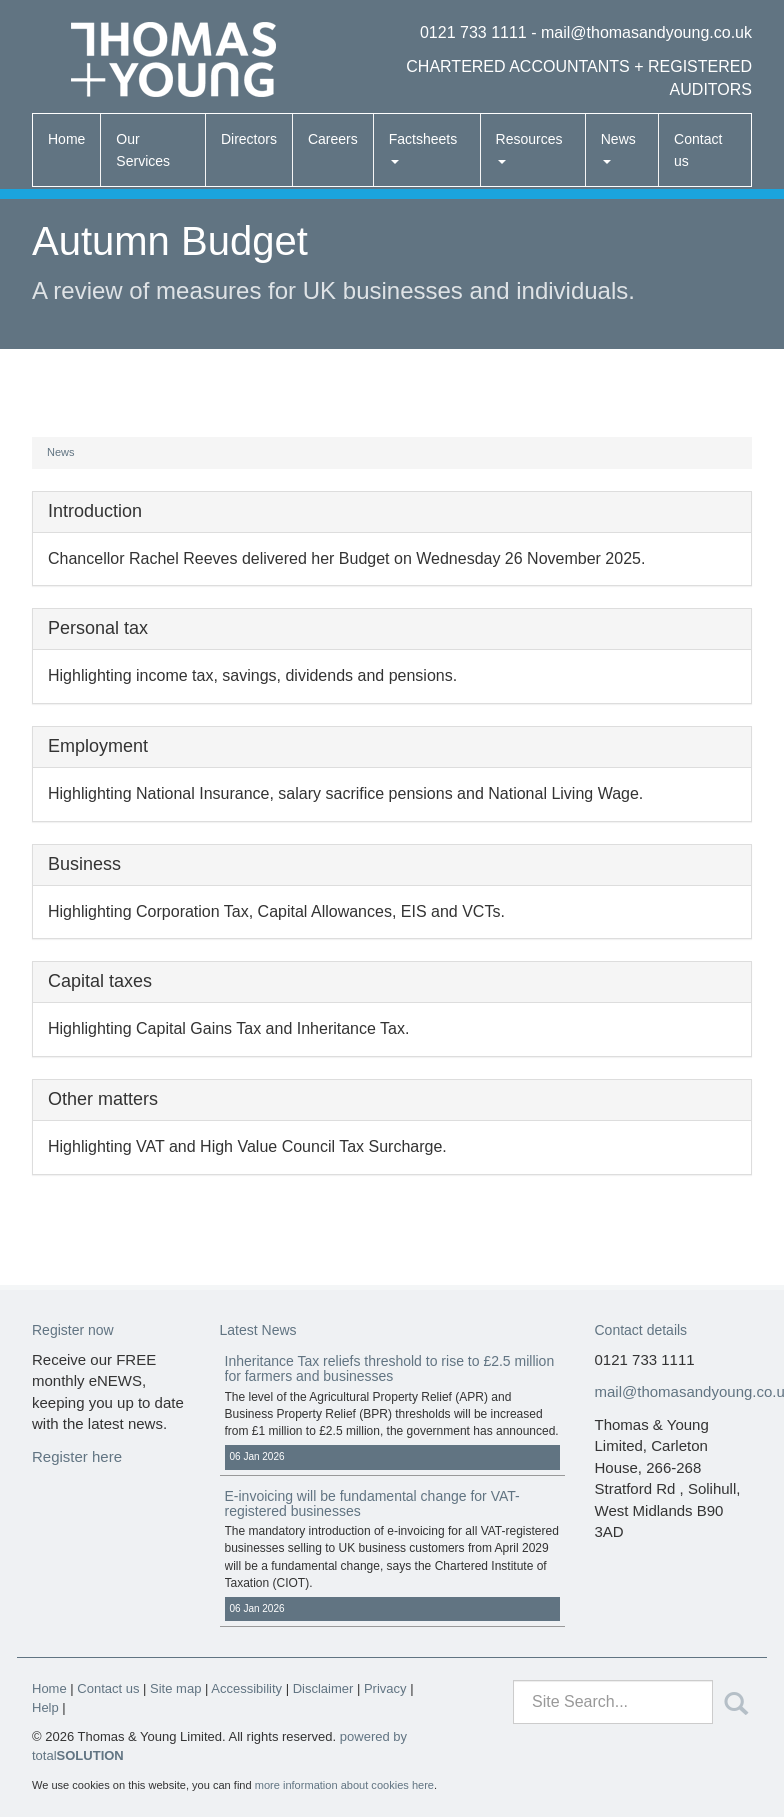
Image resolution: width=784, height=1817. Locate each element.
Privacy (385, 1688)
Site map (175, 1688)
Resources (529, 147)
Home (66, 139)
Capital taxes (100, 981)
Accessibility (246, 1688)
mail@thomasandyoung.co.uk (646, 32)
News (618, 147)
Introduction (95, 511)
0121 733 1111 (473, 32)
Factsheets (423, 147)
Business (84, 864)
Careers (333, 139)
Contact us (698, 150)
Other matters (103, 1099)
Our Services (143, 150)
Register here (77, 1456)
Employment (98, 746)
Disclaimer (323, 1688)
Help (45, 1707)
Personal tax (98, 628)
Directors (249, 139)
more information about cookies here (344, 1785)
